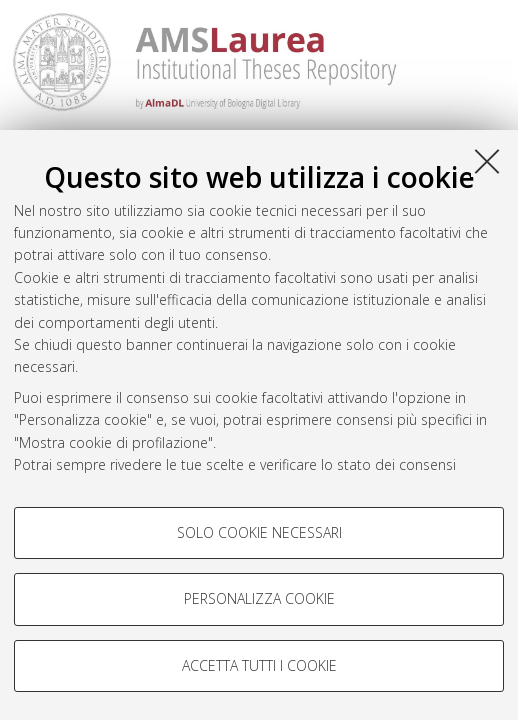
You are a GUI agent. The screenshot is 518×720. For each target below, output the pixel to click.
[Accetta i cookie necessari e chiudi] (487, 161)
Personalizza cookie (259, 598)
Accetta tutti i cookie (259, 665)
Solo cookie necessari (259, 532)
